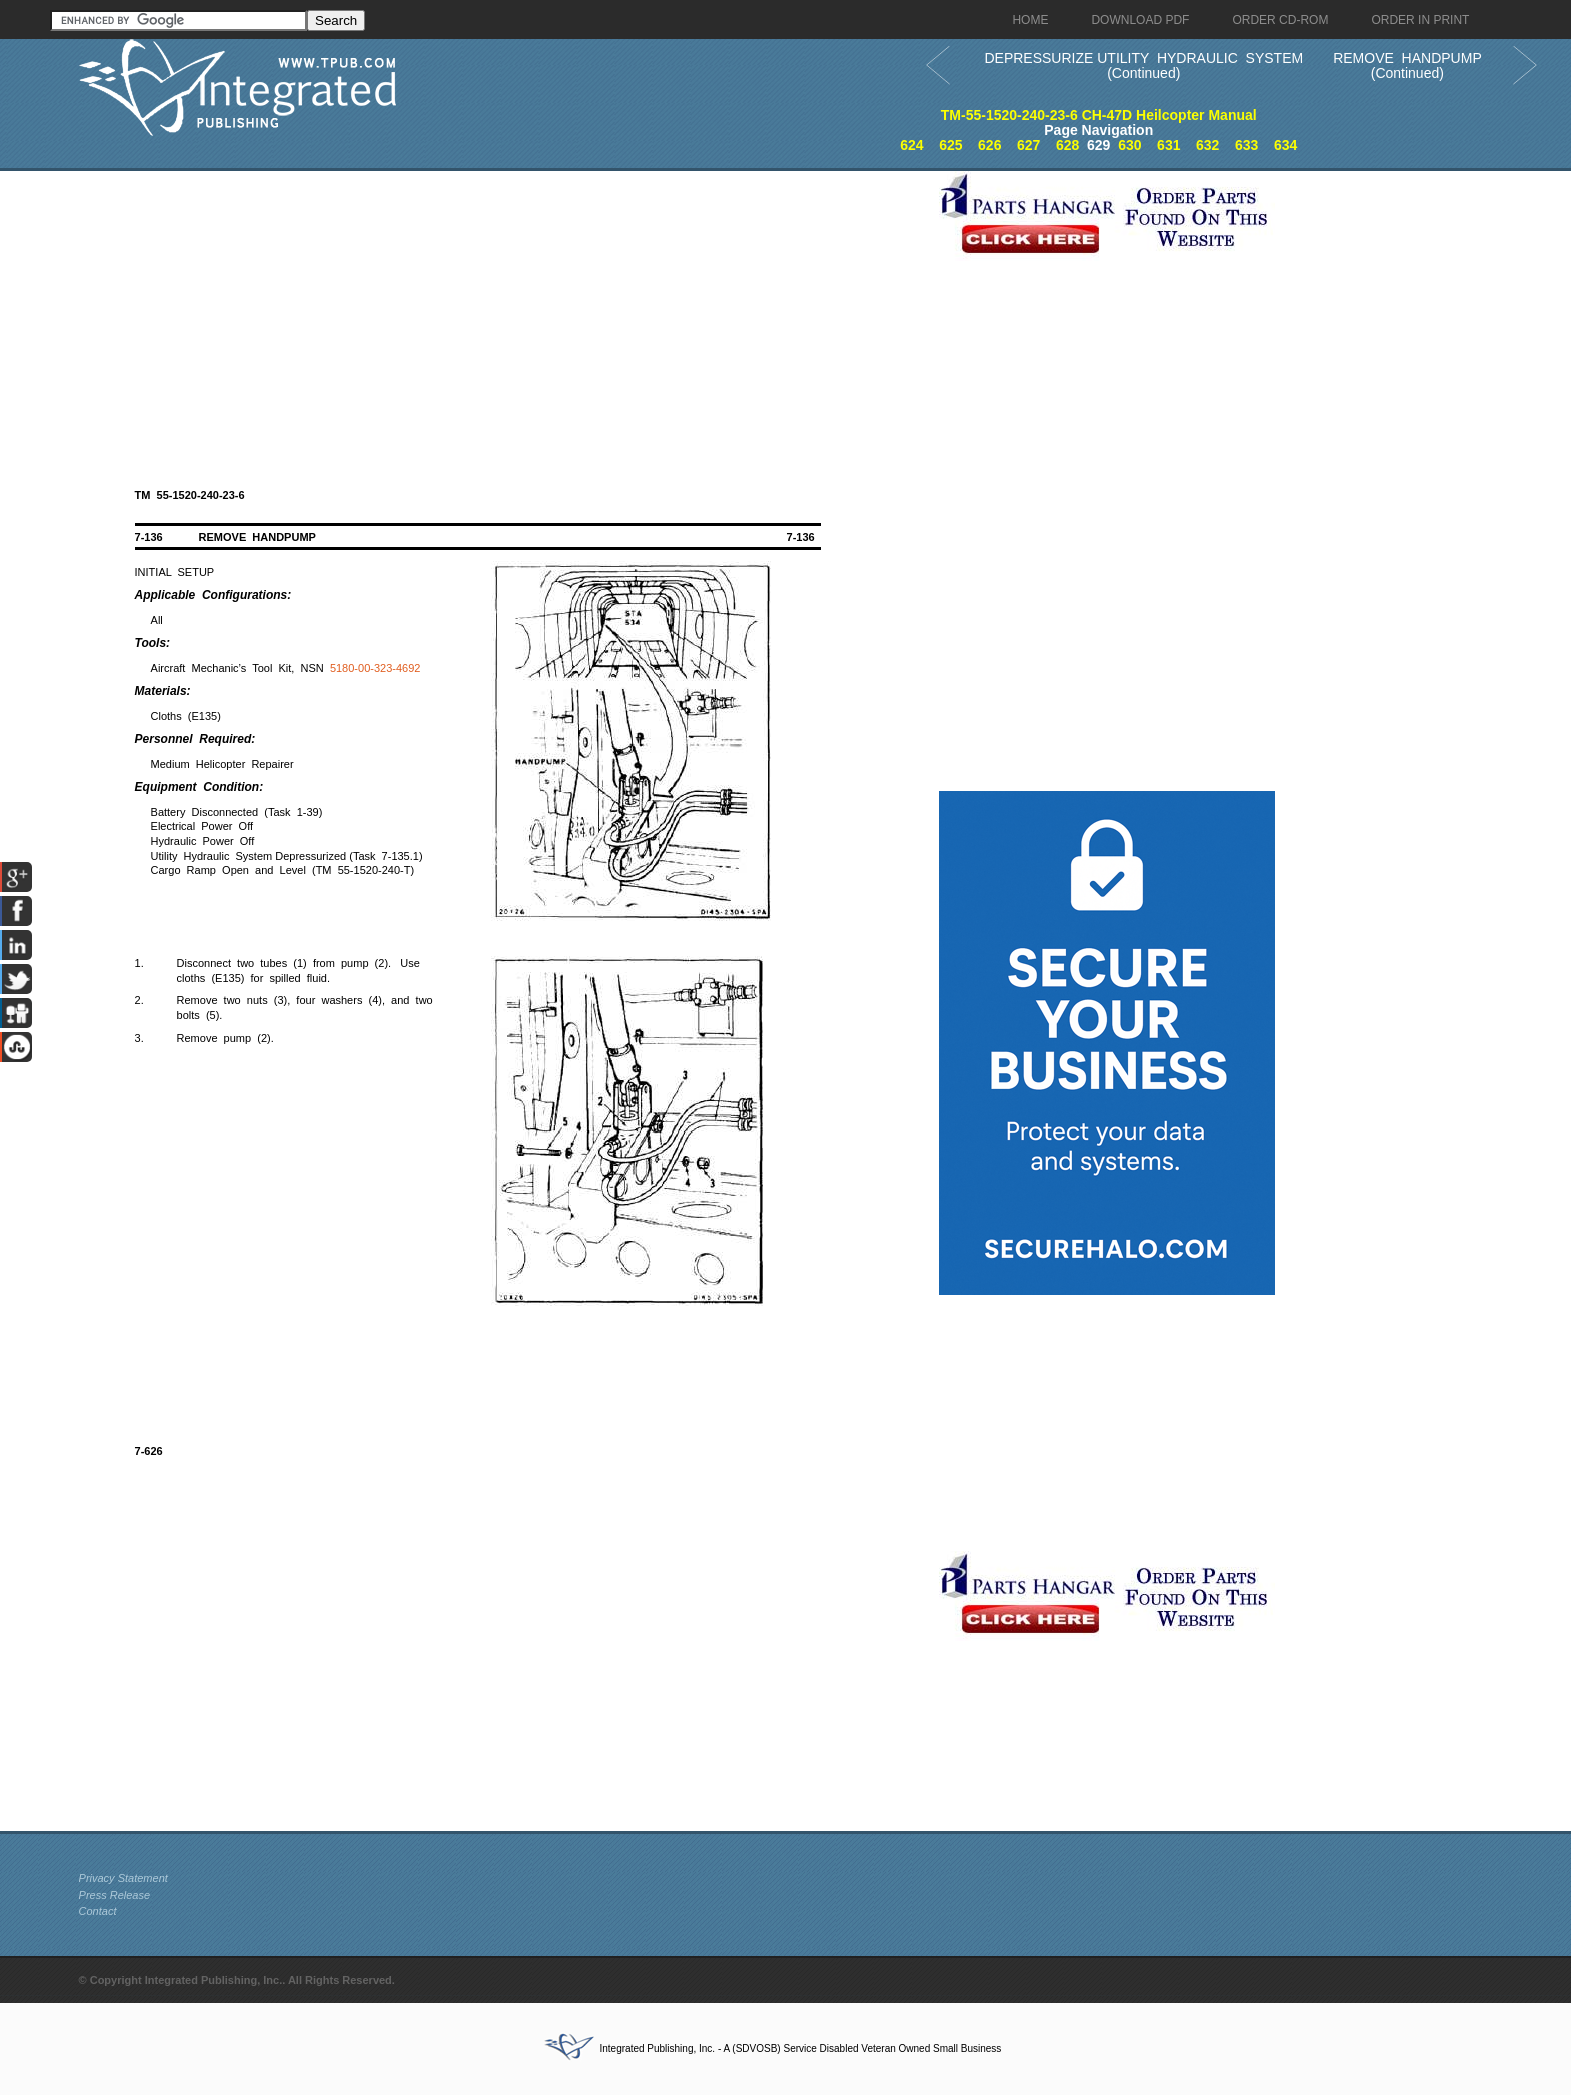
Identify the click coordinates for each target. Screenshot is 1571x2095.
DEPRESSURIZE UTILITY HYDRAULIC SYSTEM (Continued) (1143, 65)
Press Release (115, 1895)
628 (1067, 145)
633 (1246, 145)
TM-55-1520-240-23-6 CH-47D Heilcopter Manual (1099, 115)
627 (1028, 145)
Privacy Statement (123, 1878)
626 (989, 145)
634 (1285, 145)
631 (1168, 145)
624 (911, 145)
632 (1207, 145)
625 (950, 145)
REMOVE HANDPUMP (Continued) (1407, 65)
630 (1129, 145)
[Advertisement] (504, 311)
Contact (98, 1911)
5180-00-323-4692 (375, 668)
